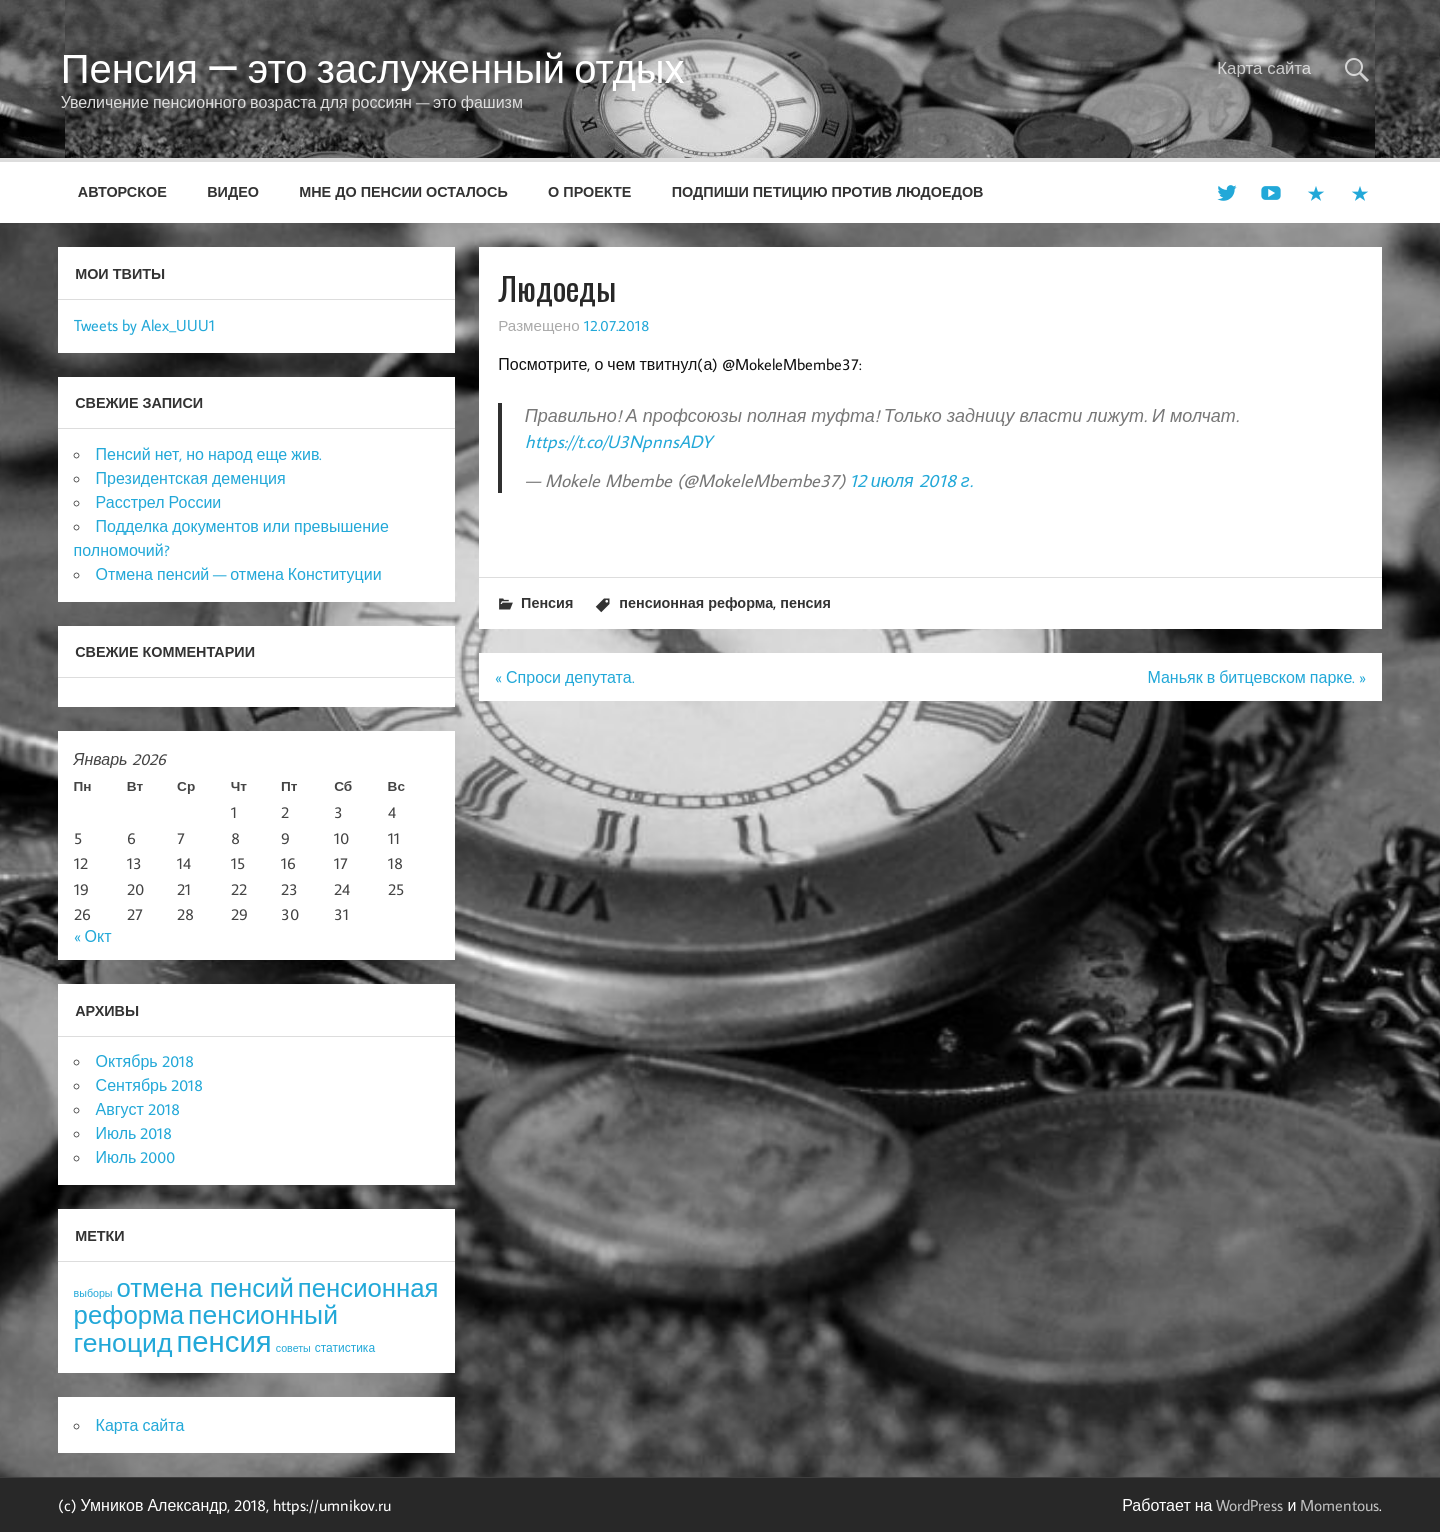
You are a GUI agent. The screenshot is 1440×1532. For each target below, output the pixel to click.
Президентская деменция (191, 478)
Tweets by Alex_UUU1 (144, 325)
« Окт (93, 936)
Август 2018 (138, 1109)
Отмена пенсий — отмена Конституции (239, 574)
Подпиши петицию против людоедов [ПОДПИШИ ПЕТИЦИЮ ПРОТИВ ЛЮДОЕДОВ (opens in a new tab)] (828, 191)
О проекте (589, 191)
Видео (233, 191)
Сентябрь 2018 (150, 1085)
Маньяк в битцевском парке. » (1256, 677)
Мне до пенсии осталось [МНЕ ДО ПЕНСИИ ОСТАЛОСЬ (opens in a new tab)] (403, 191)
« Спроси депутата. (565, 677)
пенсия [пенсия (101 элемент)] (223, 1341)
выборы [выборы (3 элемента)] (93, 1293)
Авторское (122, 191)
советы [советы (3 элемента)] (293, 1348)
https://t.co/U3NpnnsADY (618, 441)
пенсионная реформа (696, 602)
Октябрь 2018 (145, 1061)
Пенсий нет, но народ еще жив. (209, 454)
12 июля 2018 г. (911, 480)
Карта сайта (1264, 68)
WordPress (1249, 1505)
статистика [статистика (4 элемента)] (345, 1347)
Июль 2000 (136, 1157)
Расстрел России (159, 502)
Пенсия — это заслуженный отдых (373, 68)
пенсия (805, 602)
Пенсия (547, 602)
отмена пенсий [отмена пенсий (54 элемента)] (205, 1287)
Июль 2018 (134, 1133)
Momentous (1339, 1505)
